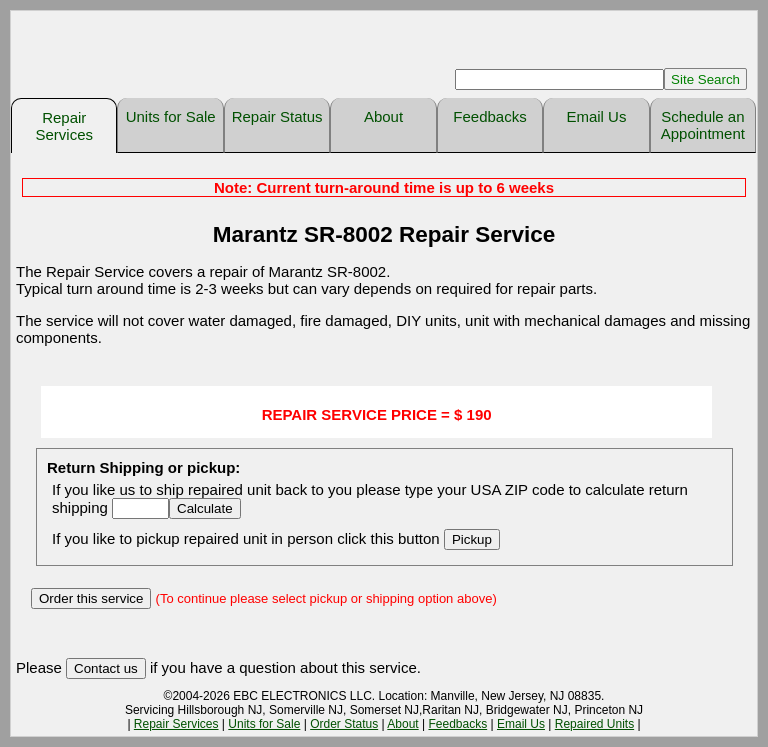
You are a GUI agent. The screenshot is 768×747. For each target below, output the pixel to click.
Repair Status (277, 116)
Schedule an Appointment (703, 125)
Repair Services (64, 126)
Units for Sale (171, 116)
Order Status (344, 724)
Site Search (705, 79)
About (383, 116)
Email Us (596, 116)
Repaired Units (594, 724)
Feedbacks (489, 116)
